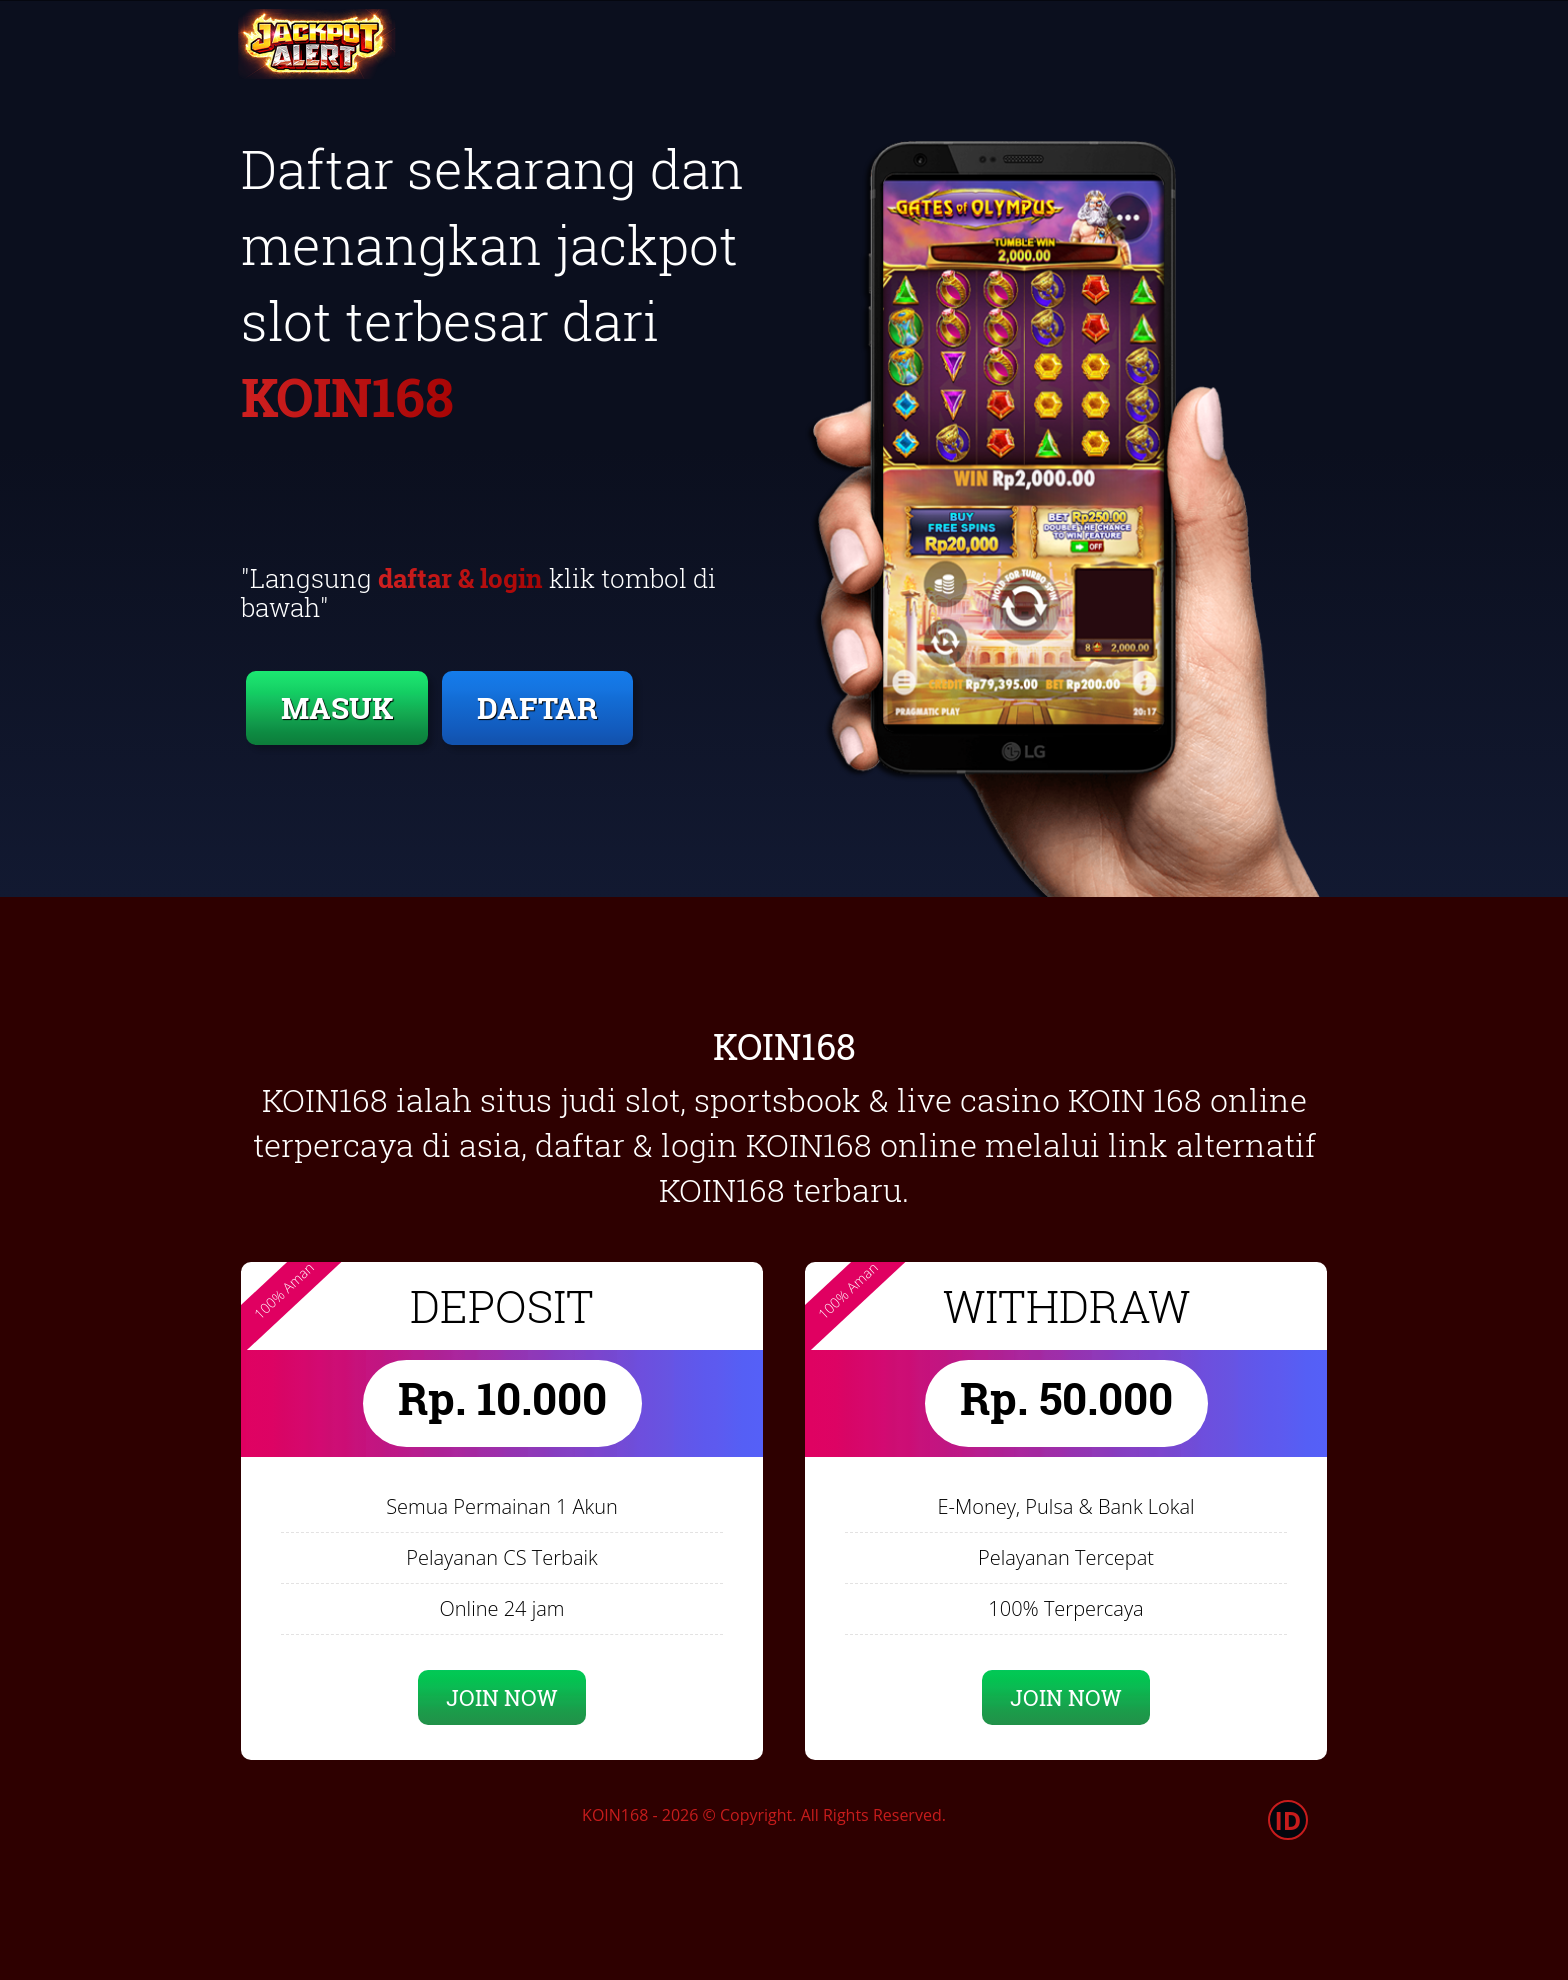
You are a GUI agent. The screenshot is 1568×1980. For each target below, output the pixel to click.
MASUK (337, 707)
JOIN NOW (502, 1697)
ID (1288, 1820)
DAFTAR (537, 707)
